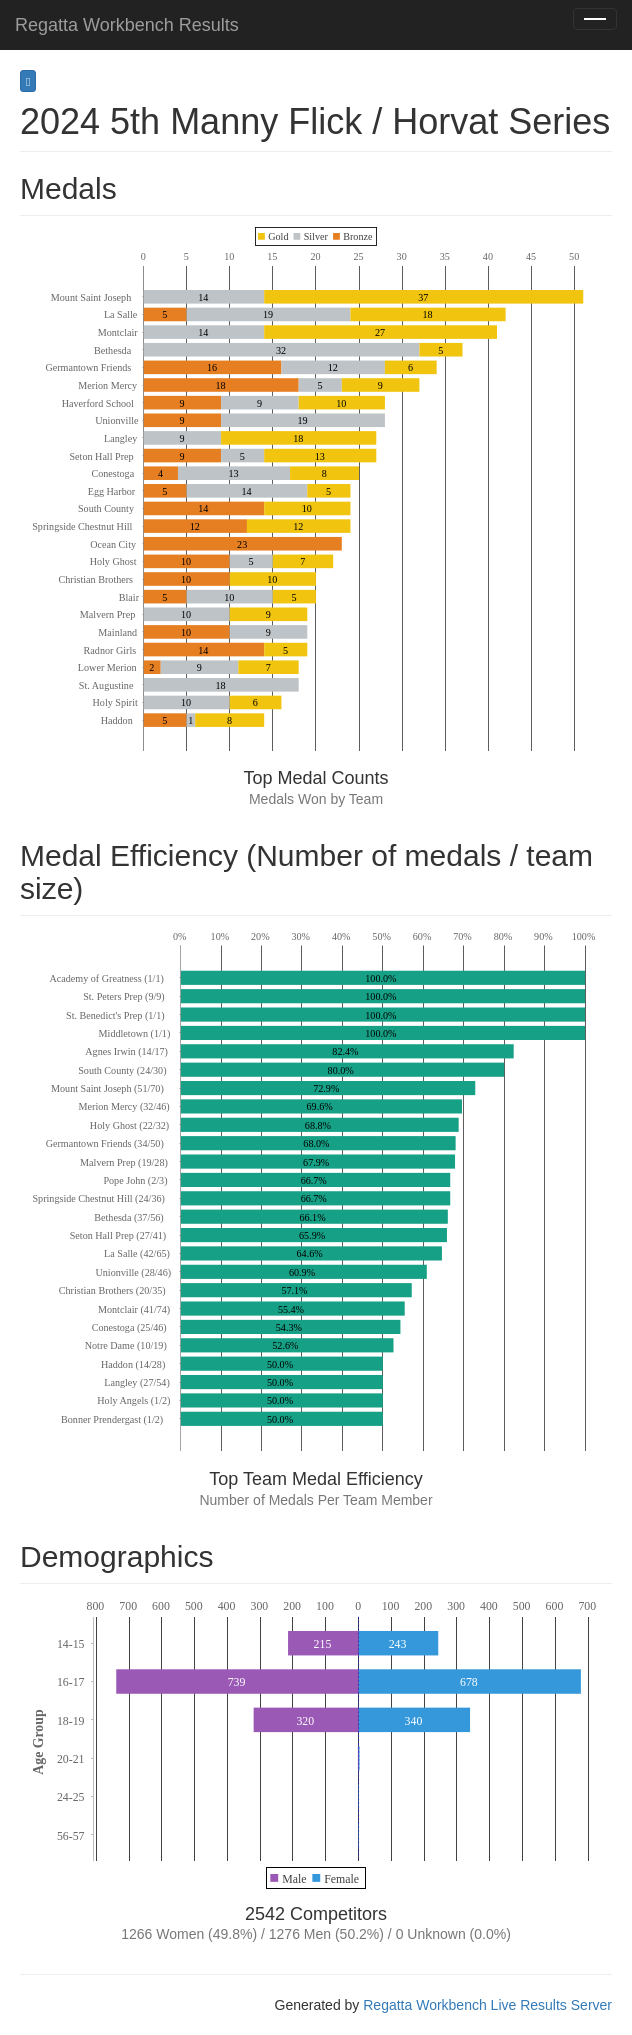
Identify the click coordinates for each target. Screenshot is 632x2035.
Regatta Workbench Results (127, 25)
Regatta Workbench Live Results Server (487, 2005)
